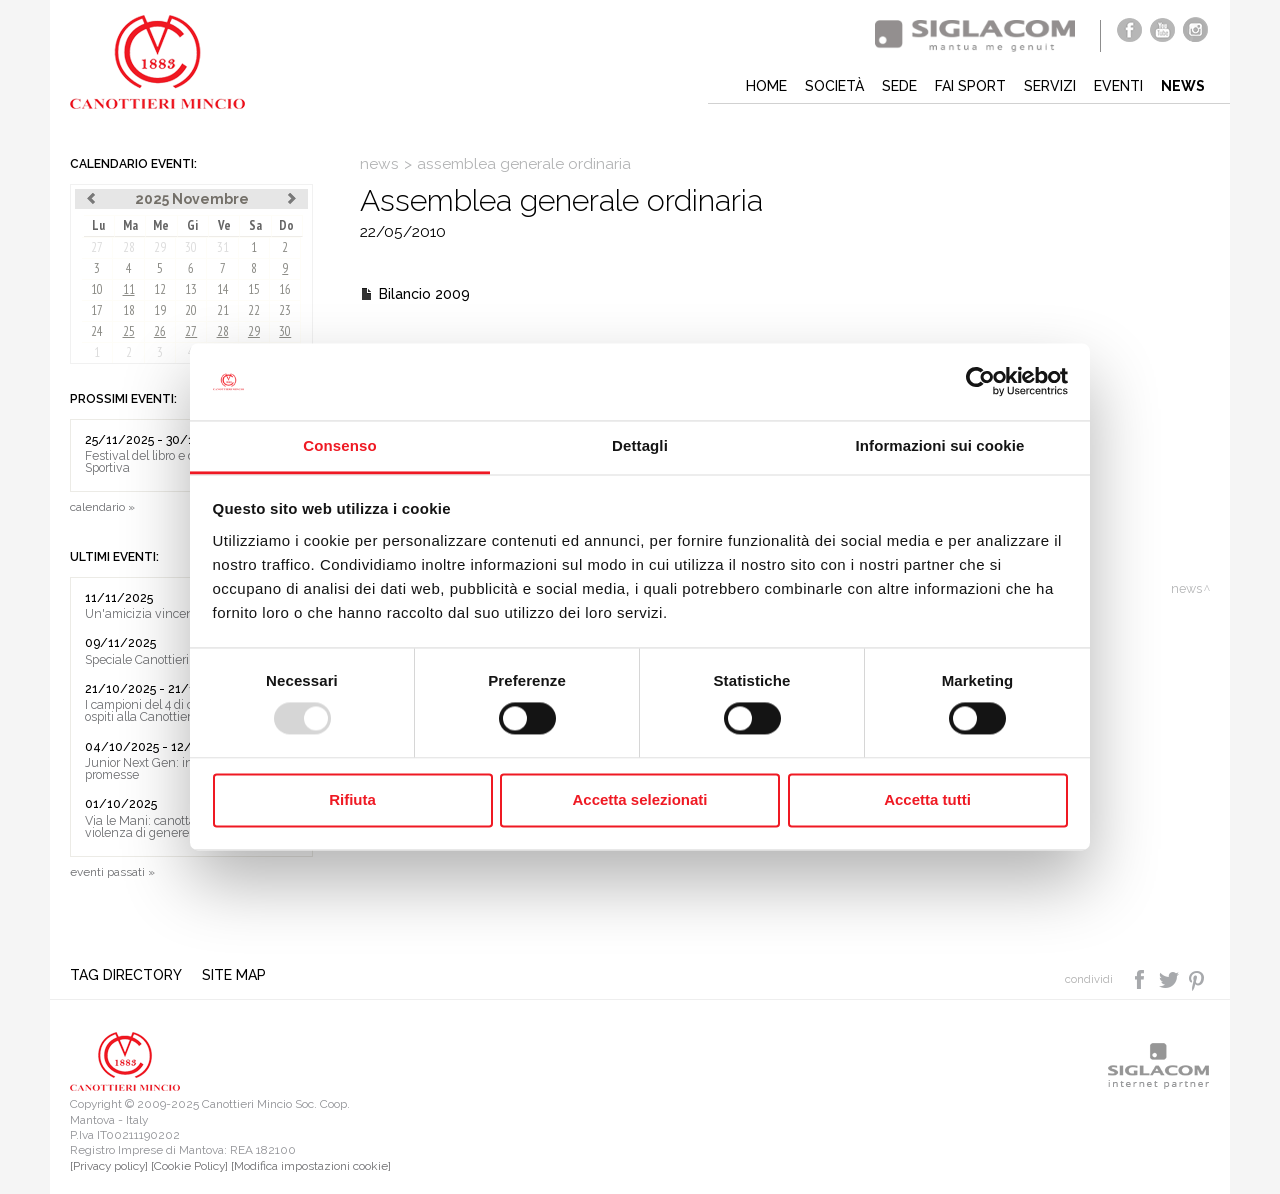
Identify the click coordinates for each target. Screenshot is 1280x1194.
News (1183, 86)
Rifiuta (352, 799)
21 (223, 310)
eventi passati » (112, 872)
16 (285, 289)
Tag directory (126, 975)
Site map (234, 975)
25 (129, 331)
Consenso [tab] (339, 445)
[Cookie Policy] (189, 1166)
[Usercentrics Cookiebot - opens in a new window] (980, 382)
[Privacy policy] (109, 1166)
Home (766, 86)
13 (191, 289)
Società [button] (834, 86)
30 (191, 247)
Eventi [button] (1118, 86)
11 (129, 289)
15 (254, 289)
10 (97, 289)
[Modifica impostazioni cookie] (311, 1166)
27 (97, 247)
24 (97, 331)
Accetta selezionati (639, 799)
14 (223, 289)
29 (160, 247)
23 (285, 310)
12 (160, 289)
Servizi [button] (1050, 86)
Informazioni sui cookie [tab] (940, 445)
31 (223, 247)
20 (191, 310)
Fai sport (970, 86)
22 (254, 310)
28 (129, 247)
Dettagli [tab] (640, 445)
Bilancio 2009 (424, 294)
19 (160, 310)
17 (97, 310)
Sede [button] (899, 86)
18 (129, 310)
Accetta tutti (927, 799)
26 (160, 331)
